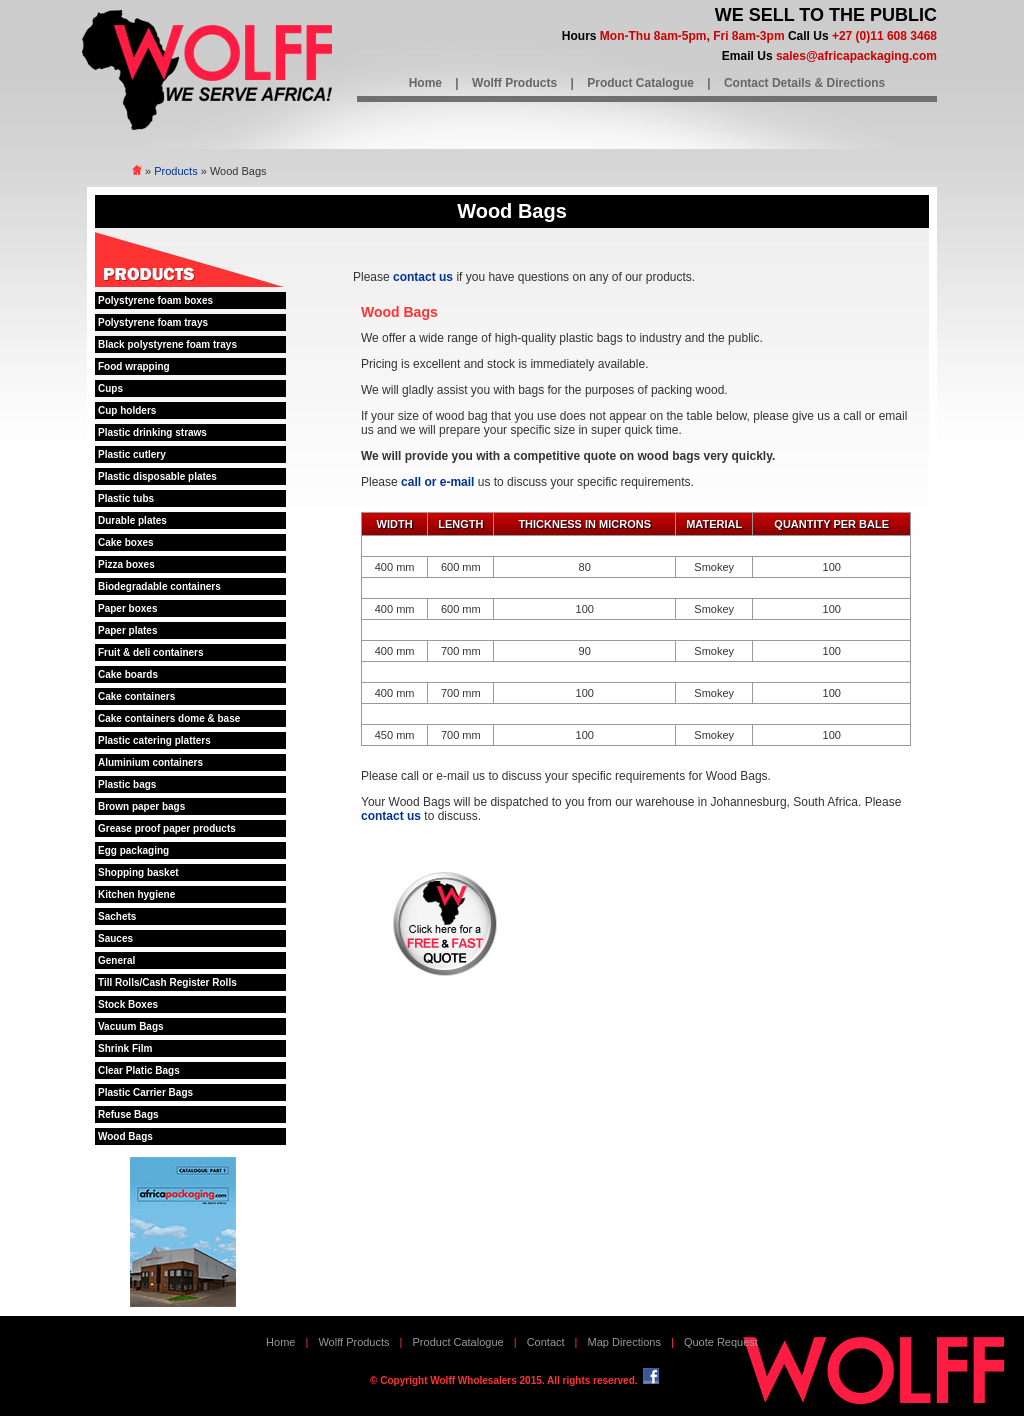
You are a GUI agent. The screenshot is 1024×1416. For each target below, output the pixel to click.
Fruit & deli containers (151, 652)
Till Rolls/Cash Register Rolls (167, 982)
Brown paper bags (141, 806)
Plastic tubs (126, 498)
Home (425, 83)
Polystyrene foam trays (153, 322)
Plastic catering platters (154, 740)
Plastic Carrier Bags (145, 1092)
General (116, 960)
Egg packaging (133, 850)
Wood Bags (125, 1136)
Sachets (117, 916)
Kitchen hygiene (136, 894)
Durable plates (132, 520)
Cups (110, 388)
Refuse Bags (128, 1114)
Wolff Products (514, 83)
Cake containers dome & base (169, 718)
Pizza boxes (126, 564)
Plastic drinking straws (152, 432)
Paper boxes (127, 608)
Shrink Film (125, 1048)
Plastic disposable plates (157, 476)
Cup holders (127, 410)
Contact (546, 1342)
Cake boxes (126, 542)
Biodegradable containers (159, 586)
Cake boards (128, 674)
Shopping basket (138, 872)
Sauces (115, 938)
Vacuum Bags (131, 1026)
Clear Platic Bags (139, 1070)
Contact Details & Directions (804, 83)
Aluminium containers (150, 762)
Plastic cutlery (132, 454)
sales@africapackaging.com (856, 56)
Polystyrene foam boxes (155, 300)
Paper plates (127, 630)
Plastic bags (127, 784)
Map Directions (624, 1342)
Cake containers (136, 696)
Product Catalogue (640, 83)
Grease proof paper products (167, 828)
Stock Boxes (128, 1004)
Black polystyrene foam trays (167, 344)
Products (175, 171)
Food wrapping (134, 366)
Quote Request (721, 1342)
